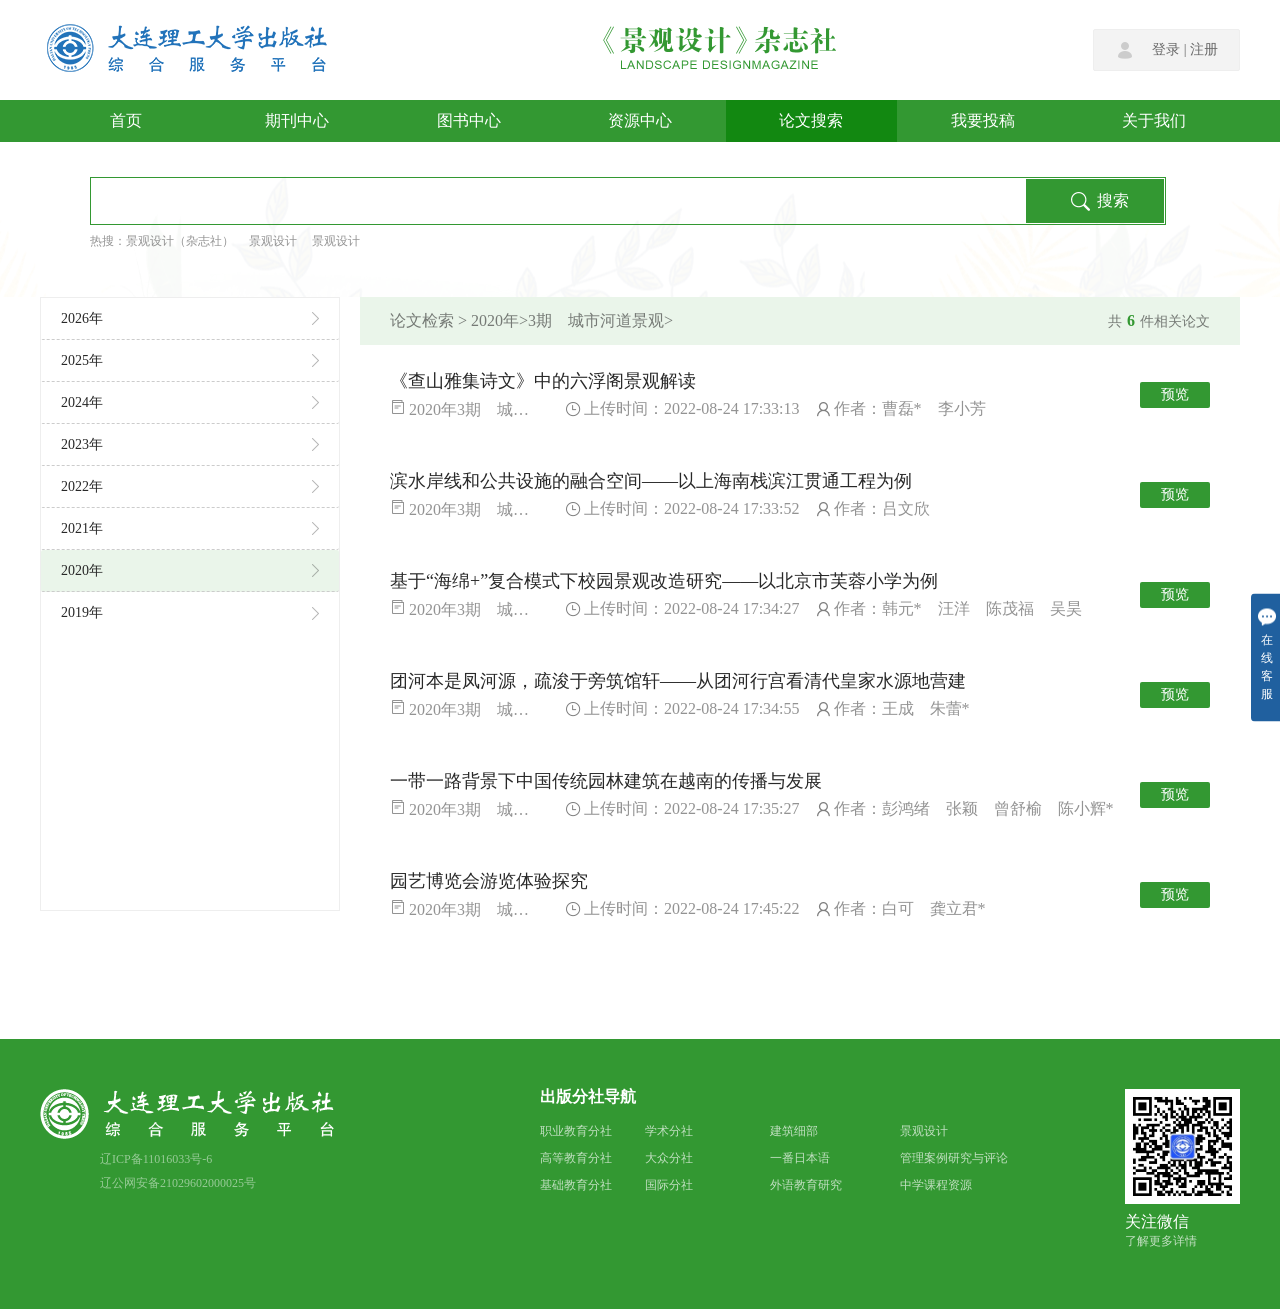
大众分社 (669, 1158)
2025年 (190, 360)
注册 (1204, 50)
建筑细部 (794, 1131)
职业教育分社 (576, 1131)
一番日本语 (800, 1158)
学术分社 (669, 1131)
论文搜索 (811, 120)
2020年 (190, 570)
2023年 (190, 444)
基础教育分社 (576, 1185)
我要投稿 (983, 120)
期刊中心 (297, 120)
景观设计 (273, 241)
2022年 (190, 486)
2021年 (190, 528)
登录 (1166, 50)
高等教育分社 (576, 1158)
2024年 (190, 402)
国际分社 (669, 1185)
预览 (1175, 394)
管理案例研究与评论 (954, 1158)
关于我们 (1154, 120)
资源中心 (640, 120)
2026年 (190, 318)
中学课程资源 (936, 1185)
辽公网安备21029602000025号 (178, 1183)
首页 (126, 120)
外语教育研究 (806, 1185)
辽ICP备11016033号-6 (156, 1159)
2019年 (190, 612)
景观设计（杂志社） (180, 241)
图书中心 (469, 120)
